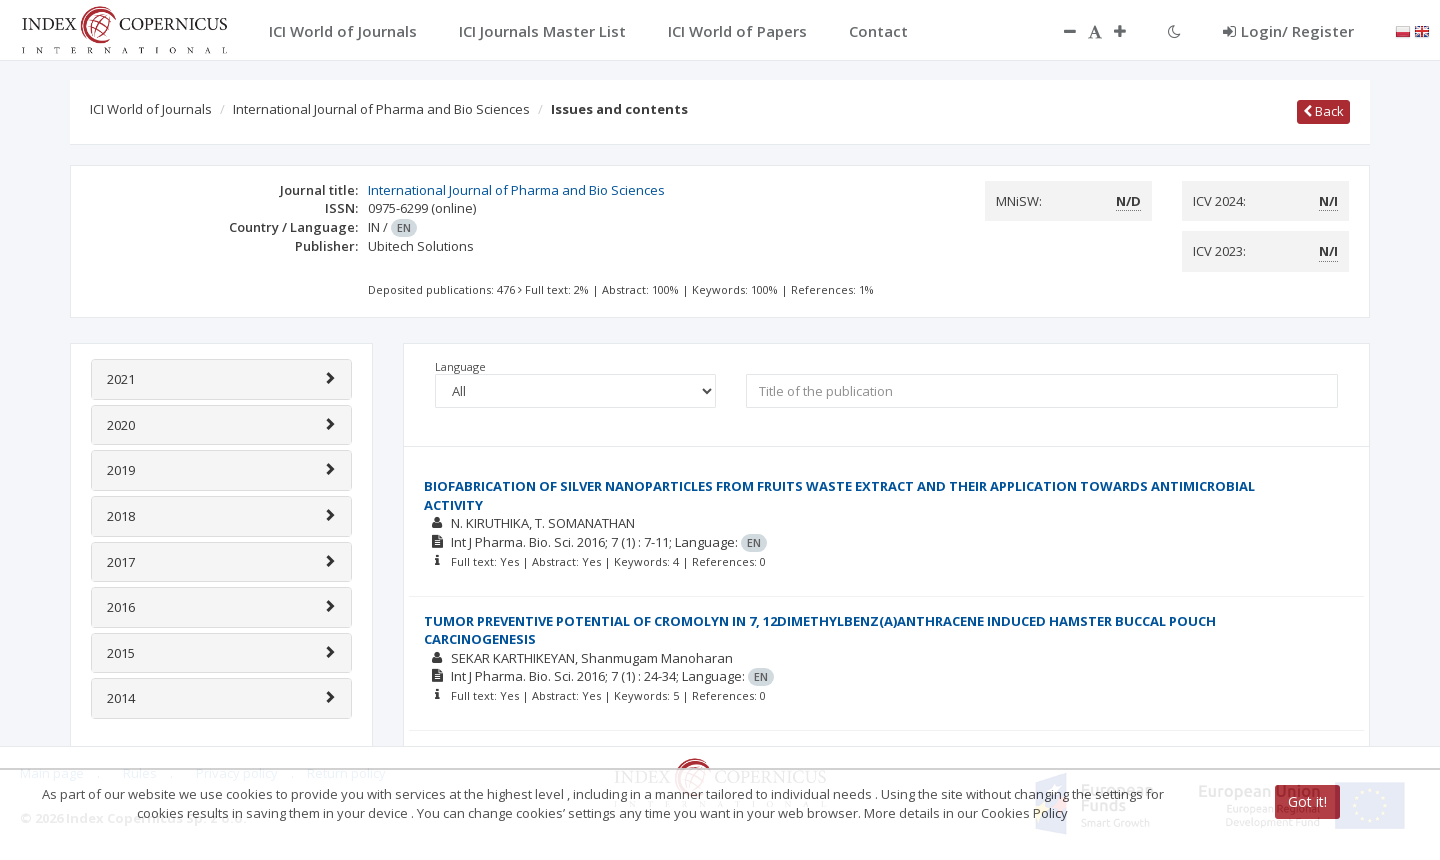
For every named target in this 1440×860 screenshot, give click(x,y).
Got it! (1307, 801)
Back (1323, 111)
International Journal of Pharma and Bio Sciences (381, 109)
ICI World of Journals (151, 109)
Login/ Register (1288, 31)
